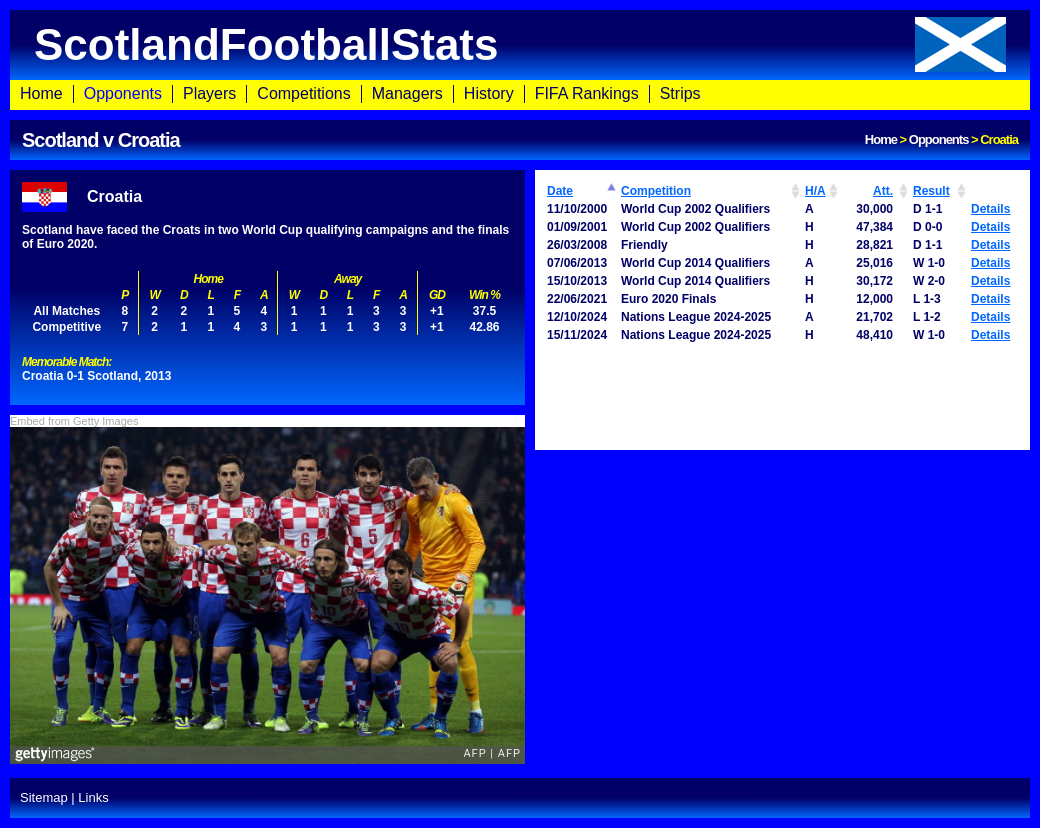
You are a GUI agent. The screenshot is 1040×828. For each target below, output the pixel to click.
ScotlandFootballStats (520, 44)
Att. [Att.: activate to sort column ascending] (883, 191)
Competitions (303, 93)
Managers (407, 93)
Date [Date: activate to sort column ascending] (560, 191)
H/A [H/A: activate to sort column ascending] (815, 191)
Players (209, 93)
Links (93, 797)
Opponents (123, 93)
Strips (680, 93)
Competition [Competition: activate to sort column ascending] (656, 191)
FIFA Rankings (587, 93)
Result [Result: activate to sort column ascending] (931, 191)
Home (41, 93)
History (489, 93)
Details (990, 209)
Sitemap (44, 797)
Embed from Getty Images (74, 421)
